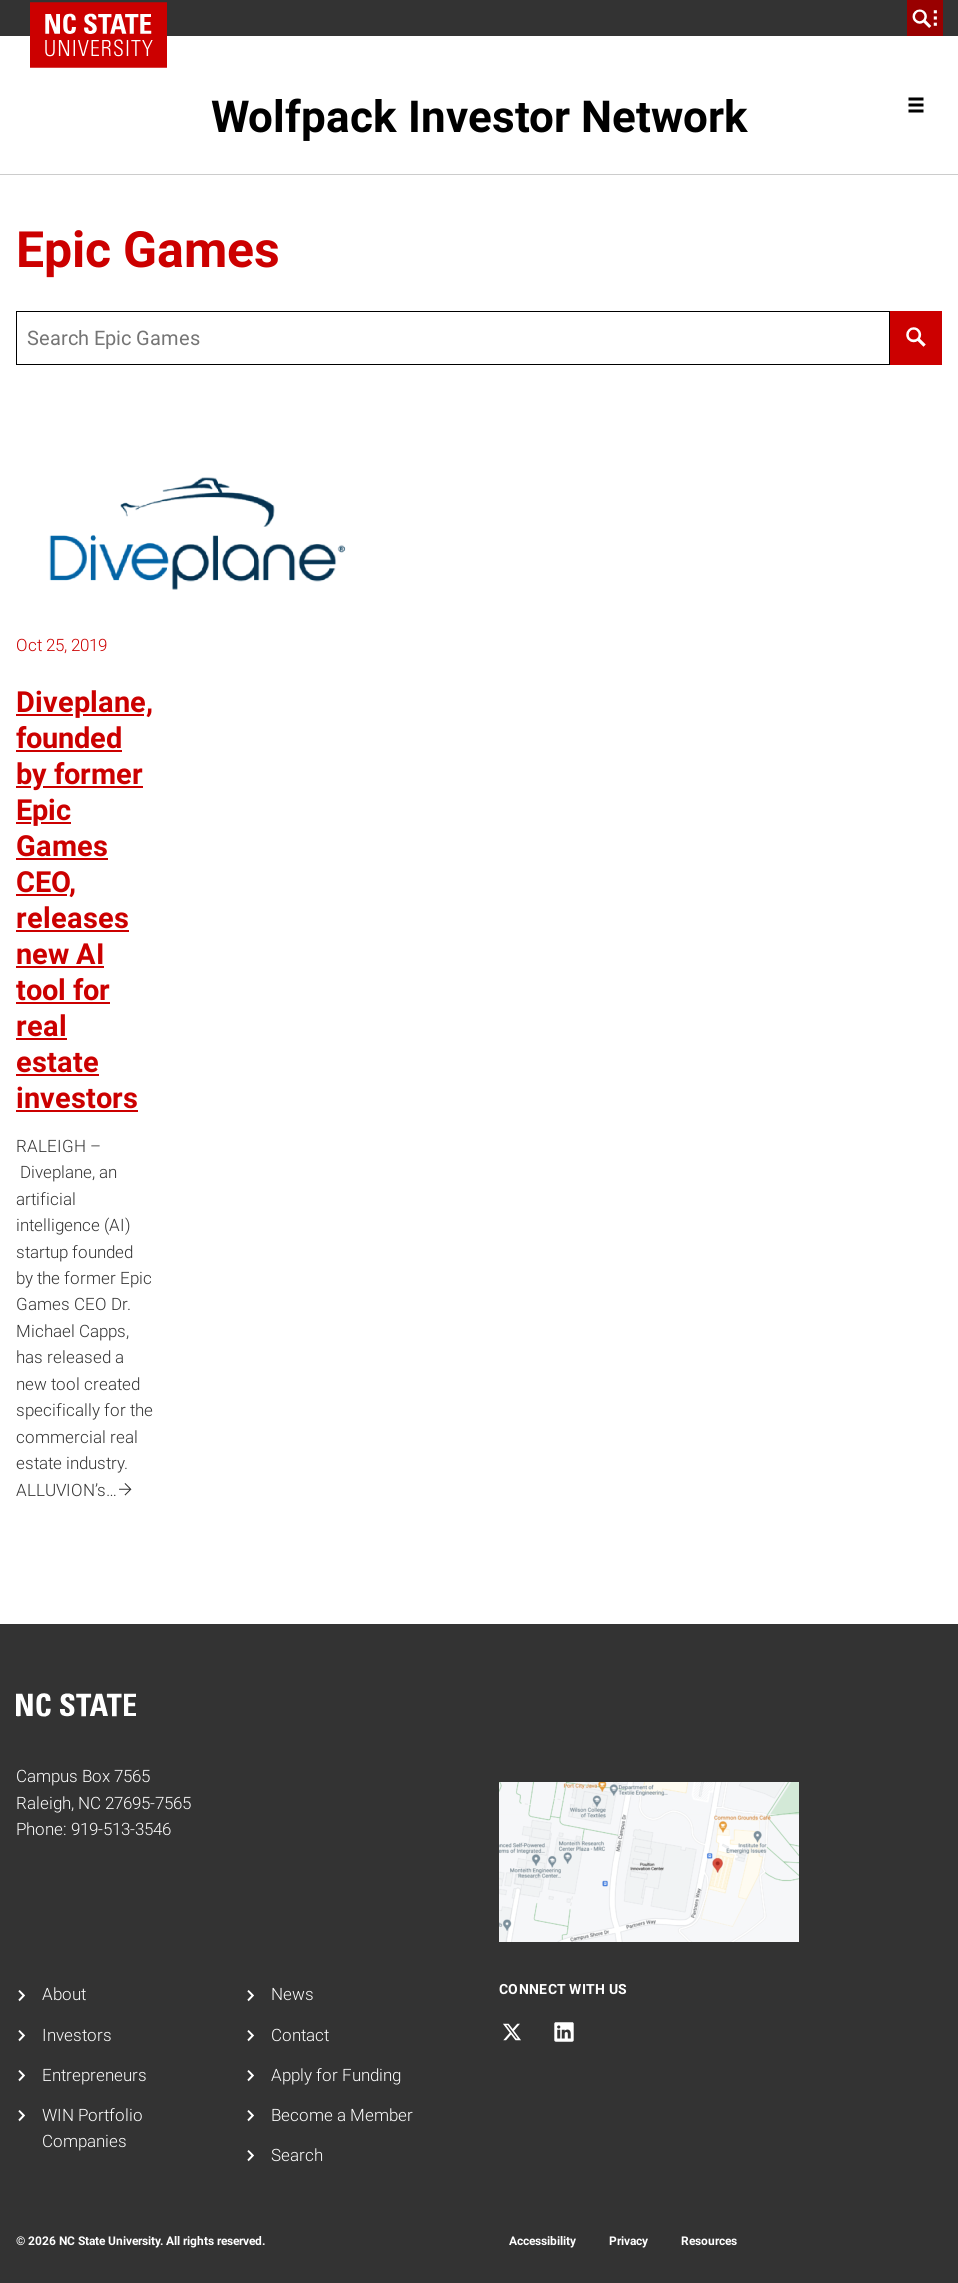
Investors (77, 2035)
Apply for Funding (336, 2075)
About (64, 1994)
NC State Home (105, 18)
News (292, 1994)
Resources (709, 2241)
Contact (300, 2035)
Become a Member (342, 2115)
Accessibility (542, 2241)
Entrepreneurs (94, 2075)
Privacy (628, 2241)
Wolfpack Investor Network (479, 117)
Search (297, 2155)
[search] (925, 18)
